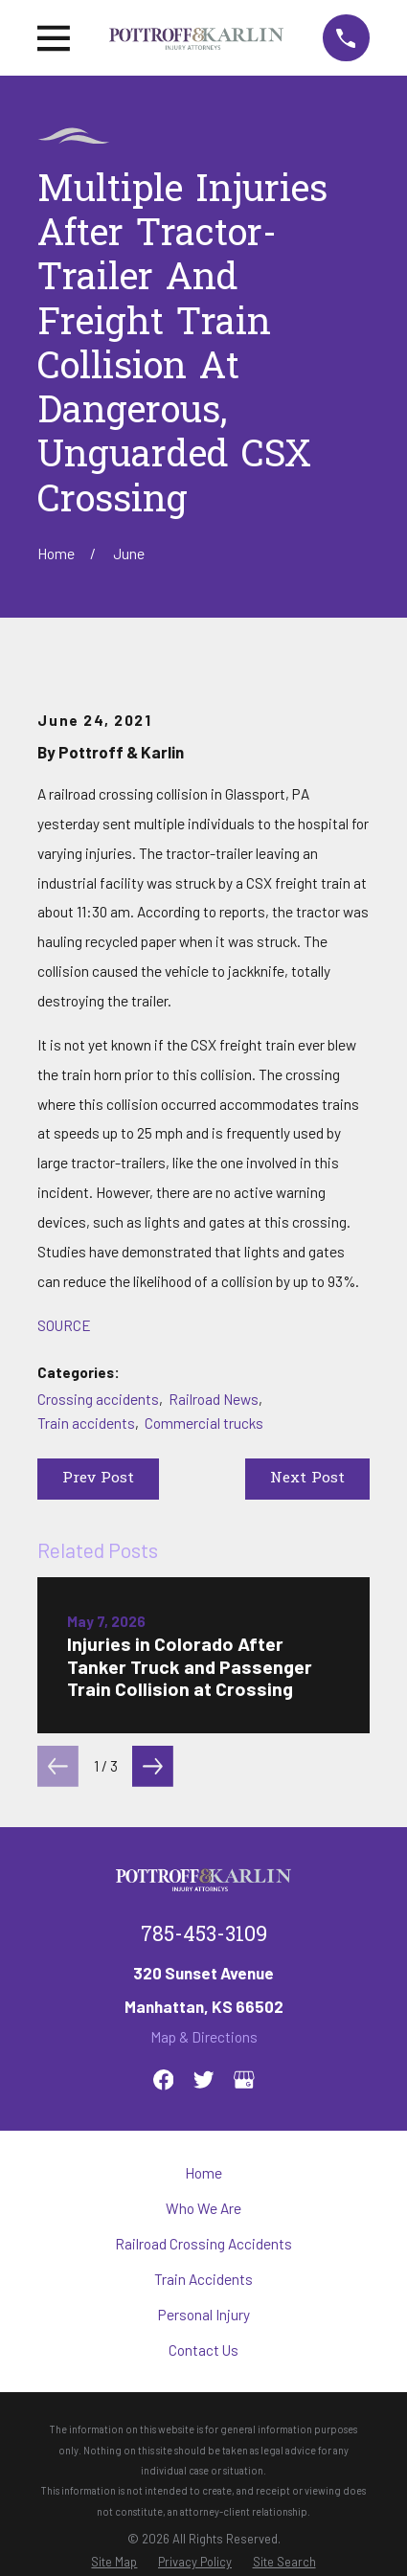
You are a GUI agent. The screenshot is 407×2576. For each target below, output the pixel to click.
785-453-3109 (204, 1936)
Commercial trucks (204, 1423)
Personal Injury (204, 2314)
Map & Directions (204, 2036)
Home (203, 2172)
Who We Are (203, 2208)
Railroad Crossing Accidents (203, 2243)
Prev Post (98, 1479)
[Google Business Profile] (244, 2079)
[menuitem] (114, 2562)
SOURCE (64, 1325)
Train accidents (86, 1423)
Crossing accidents (98, 1399)
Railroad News (214, 1399)
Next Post (307, 1479)
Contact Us (203, 2350)
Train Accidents (203, 2279)
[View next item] (152, 1766)
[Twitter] (204, 2079)
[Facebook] (163, 2079)
